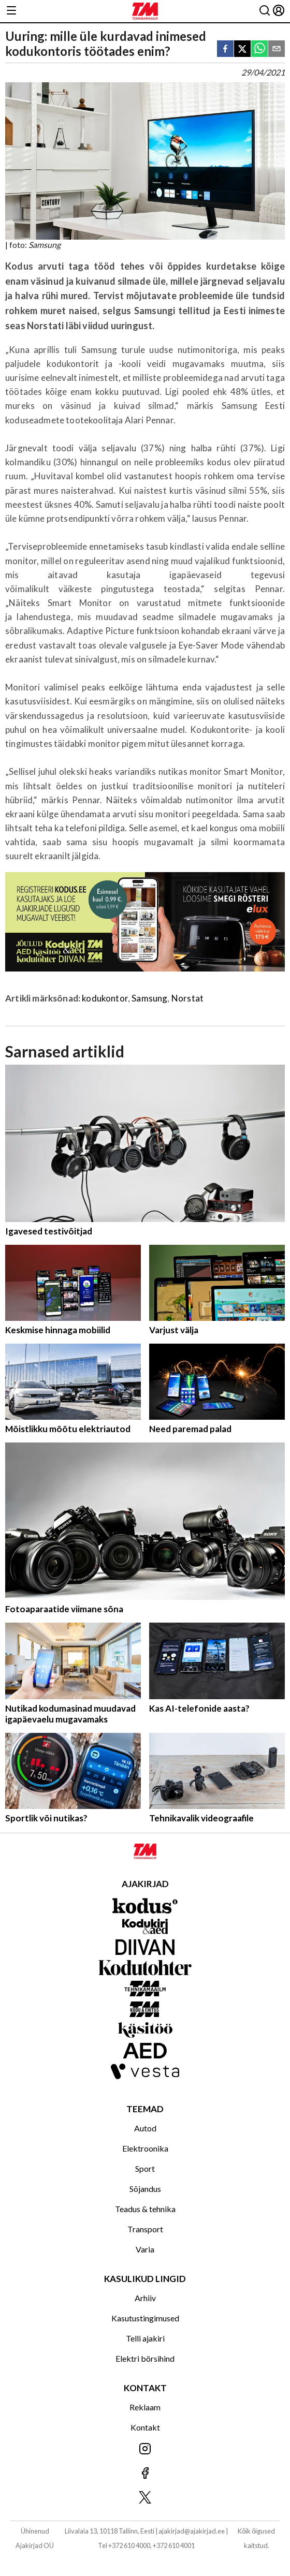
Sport (145, 2168)
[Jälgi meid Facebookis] (145, 2474)
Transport (145, 2229)
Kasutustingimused (145, 2318)
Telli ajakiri (145, 2338)
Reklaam (145, 2407)
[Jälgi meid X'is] (145, 2498)
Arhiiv (145, 2298)
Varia (145, 2249)
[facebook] (225, 49)
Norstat (187, 998)
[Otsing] (264, 11)
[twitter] (242, 49)
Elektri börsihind (145, 2358)
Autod (145, 2128)
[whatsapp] (259, 49)
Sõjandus (145, 2189)
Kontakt (145, 2427)
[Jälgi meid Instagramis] (145, 2449)
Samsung (149, 998)
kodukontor (105, 998)
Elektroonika (145, 2148)
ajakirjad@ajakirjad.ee (191, 2531)
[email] (276, 49)
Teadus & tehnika (145, 2209)
